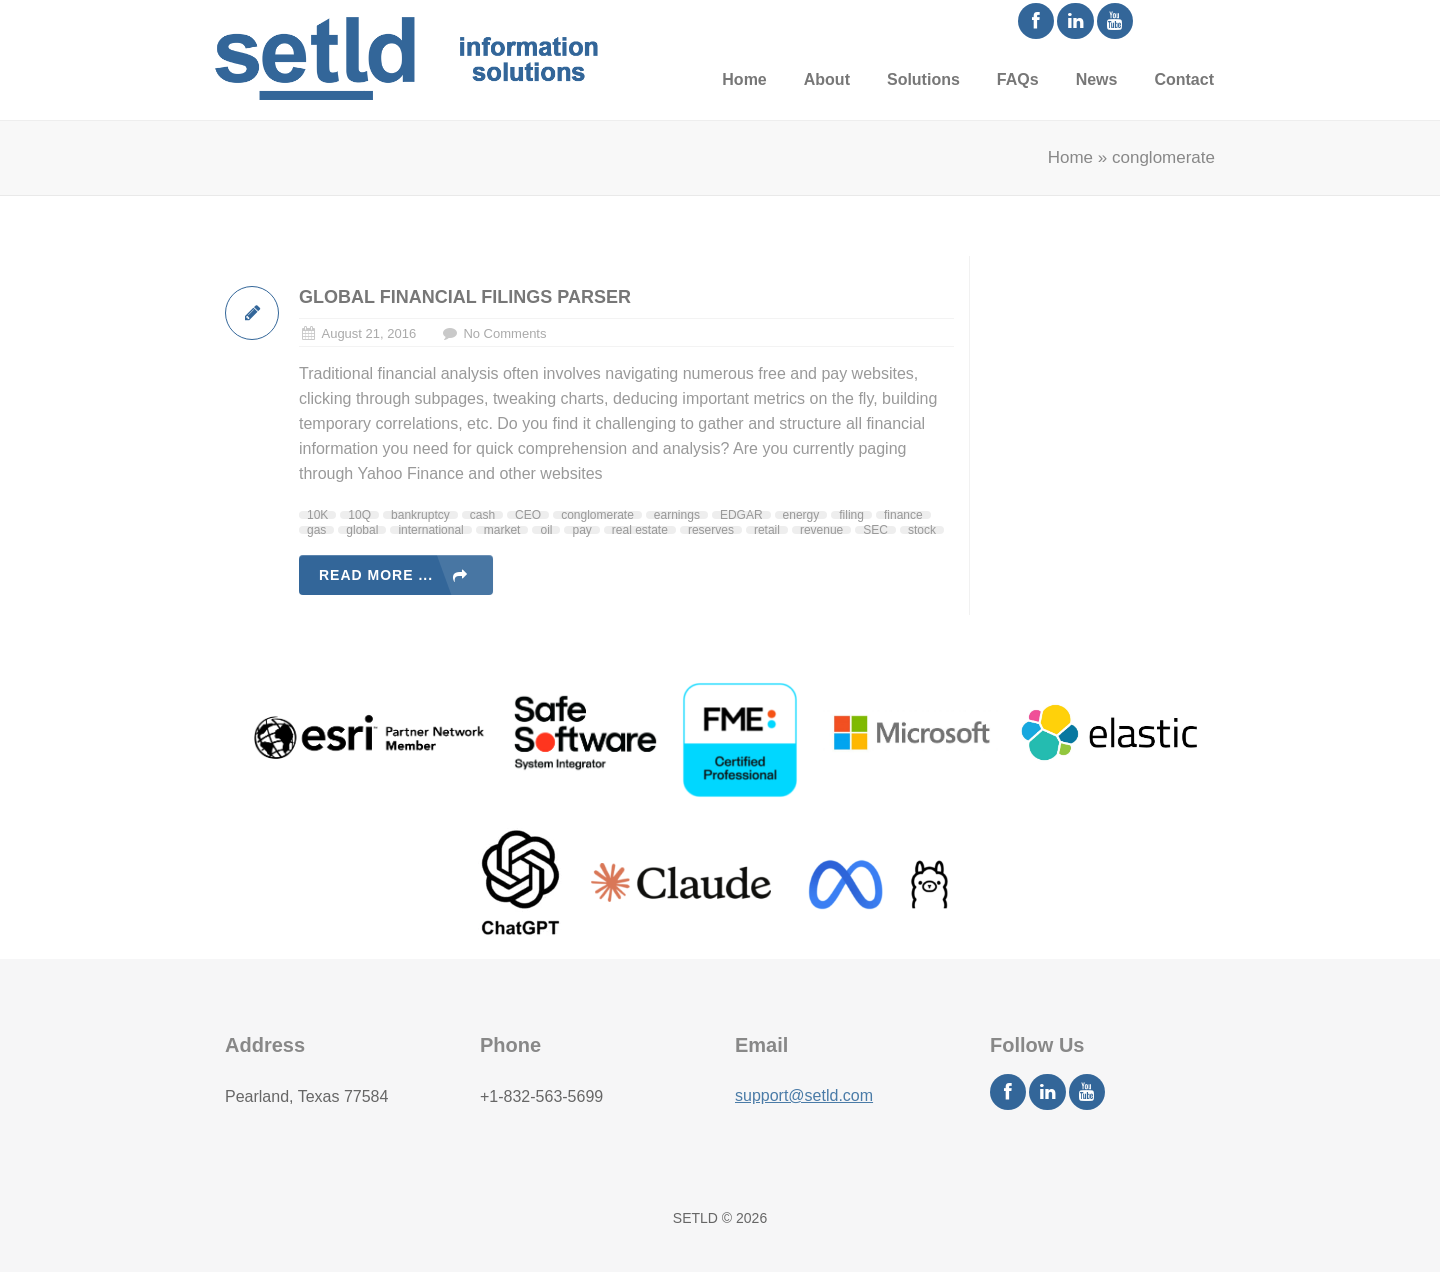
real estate (640, 530)
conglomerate (597, 515)
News (1097, 79)
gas (316, 530)
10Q (359, 515)
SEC (875, 530)
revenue (821, 530)
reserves (711, 530)
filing (851, 515)
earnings (677, 515)
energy (801, 515)
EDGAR (741, 515)
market (502, 530)
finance (903, 515)
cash (482, 515)
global (362, 530)
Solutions (923, 79)
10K (317, 515)
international (430, 530)
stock (922, 530)
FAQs (1018, 79)
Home (744, 79)
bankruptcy (420, 515)
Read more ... (376, 575)
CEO (528, 515)
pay (581, 530)
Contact (1184, 79)
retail (767, 530)
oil (546, 530)
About (827, 79)
